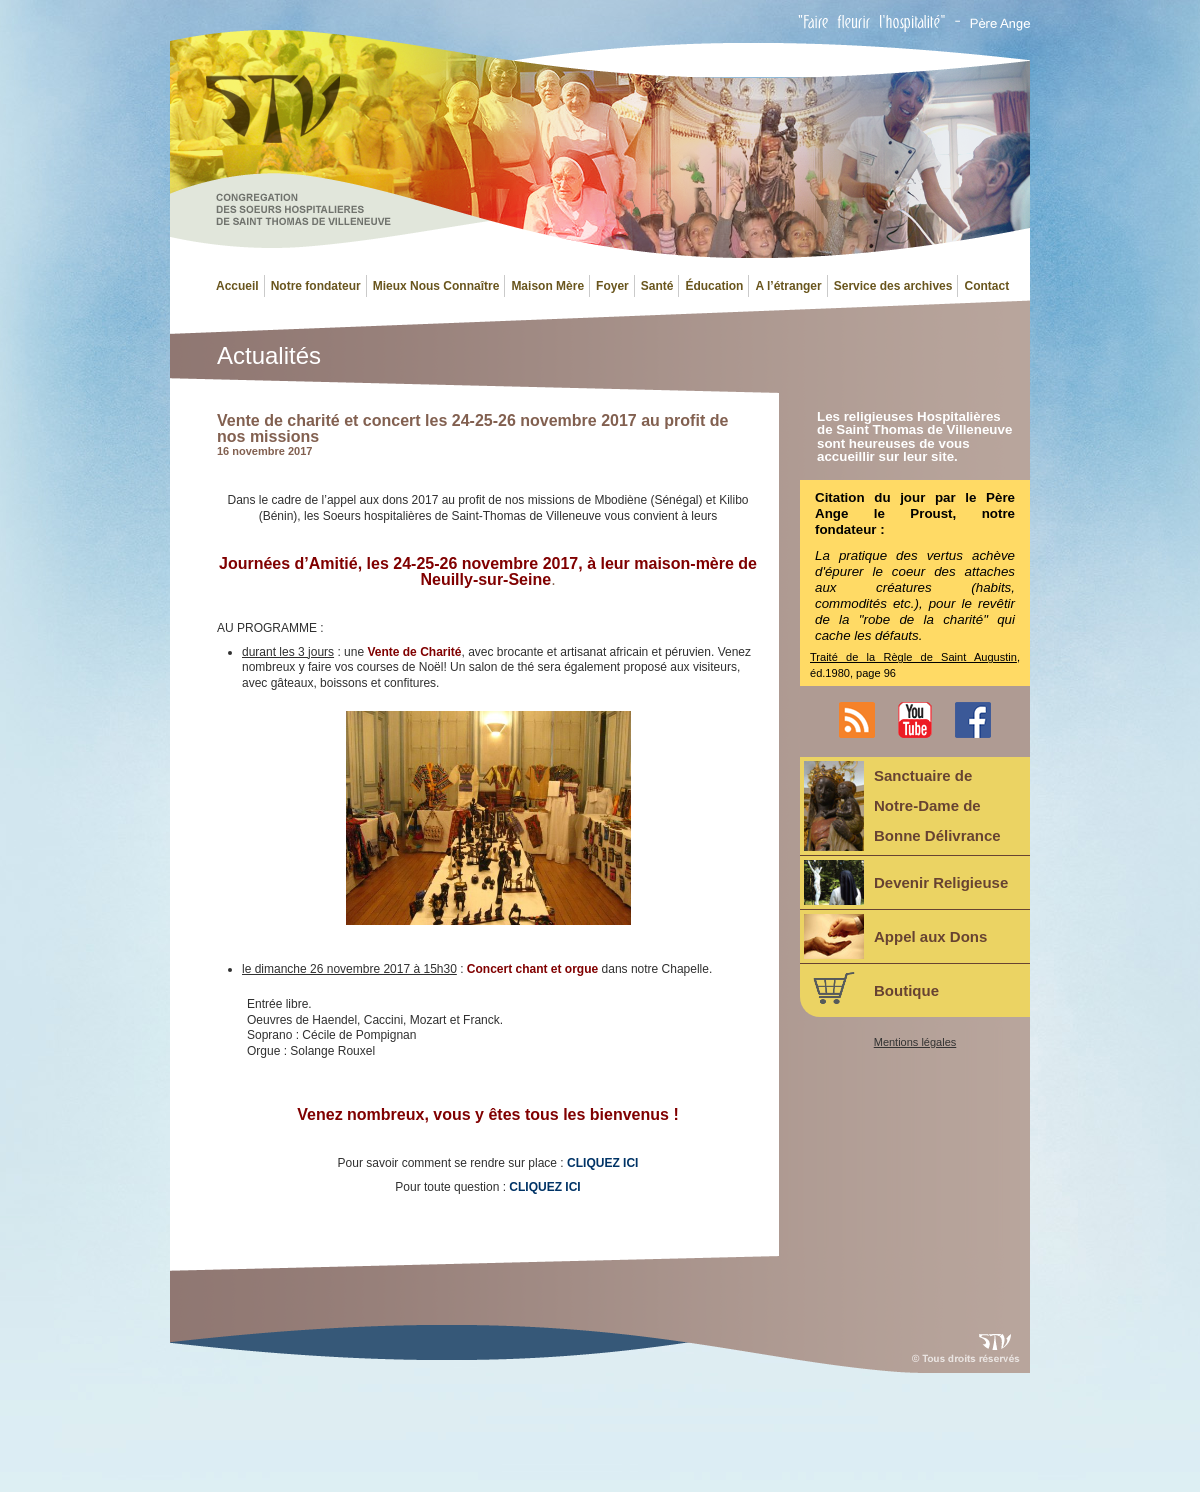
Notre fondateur (316, 286)
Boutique (871, 988)
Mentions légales (915, 1042)
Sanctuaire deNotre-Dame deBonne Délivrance (902, 806)
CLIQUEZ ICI (544, 1187)
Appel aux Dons (895, 936)
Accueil (237, 286)
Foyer (612, 286)
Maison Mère (547, 286)
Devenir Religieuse (906, 882)
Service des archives (893, 286)
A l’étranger (788, 286)
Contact (986, 286)
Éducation (714, 286)
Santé (657, 286)
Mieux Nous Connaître (436, 286)
